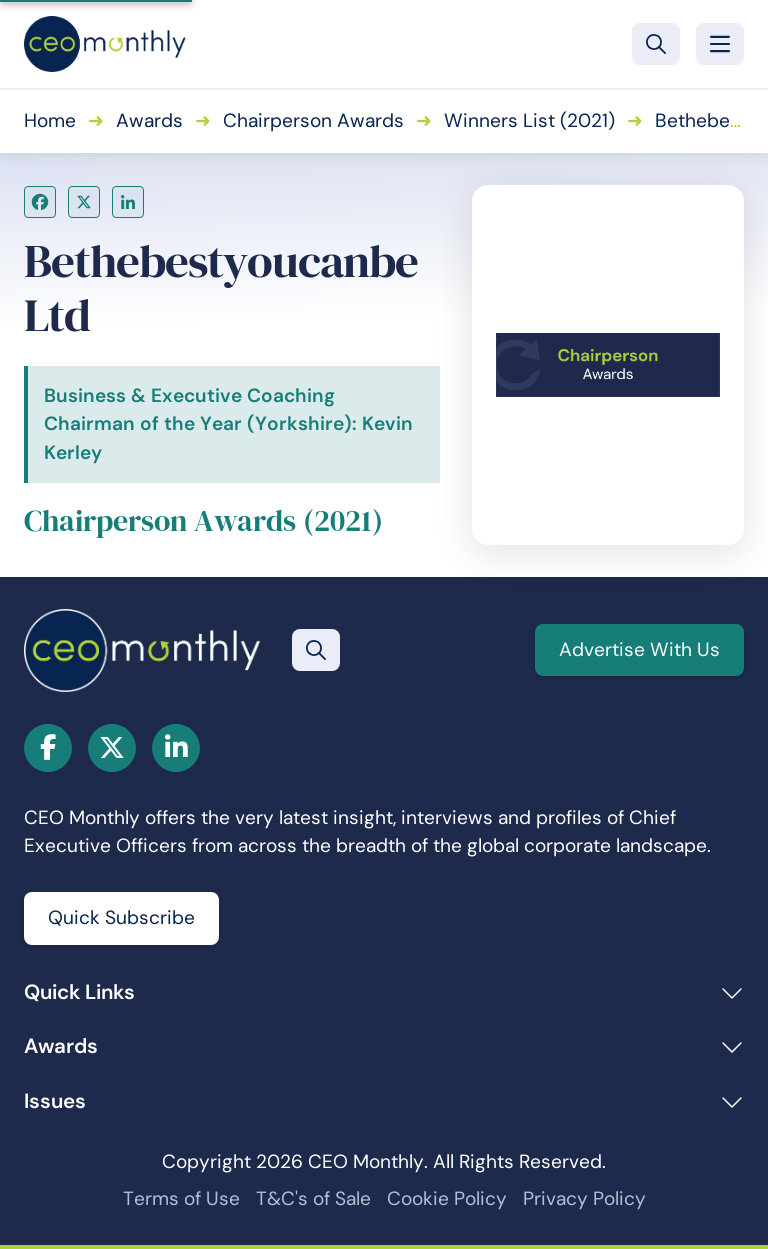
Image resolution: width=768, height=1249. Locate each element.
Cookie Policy (447, 1198)
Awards (149, 120)
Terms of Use (181, 1198)
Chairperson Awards (313, 120)
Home (50, 120)
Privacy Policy (584, 1198)
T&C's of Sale (313, 1198)
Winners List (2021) (529, 120)
